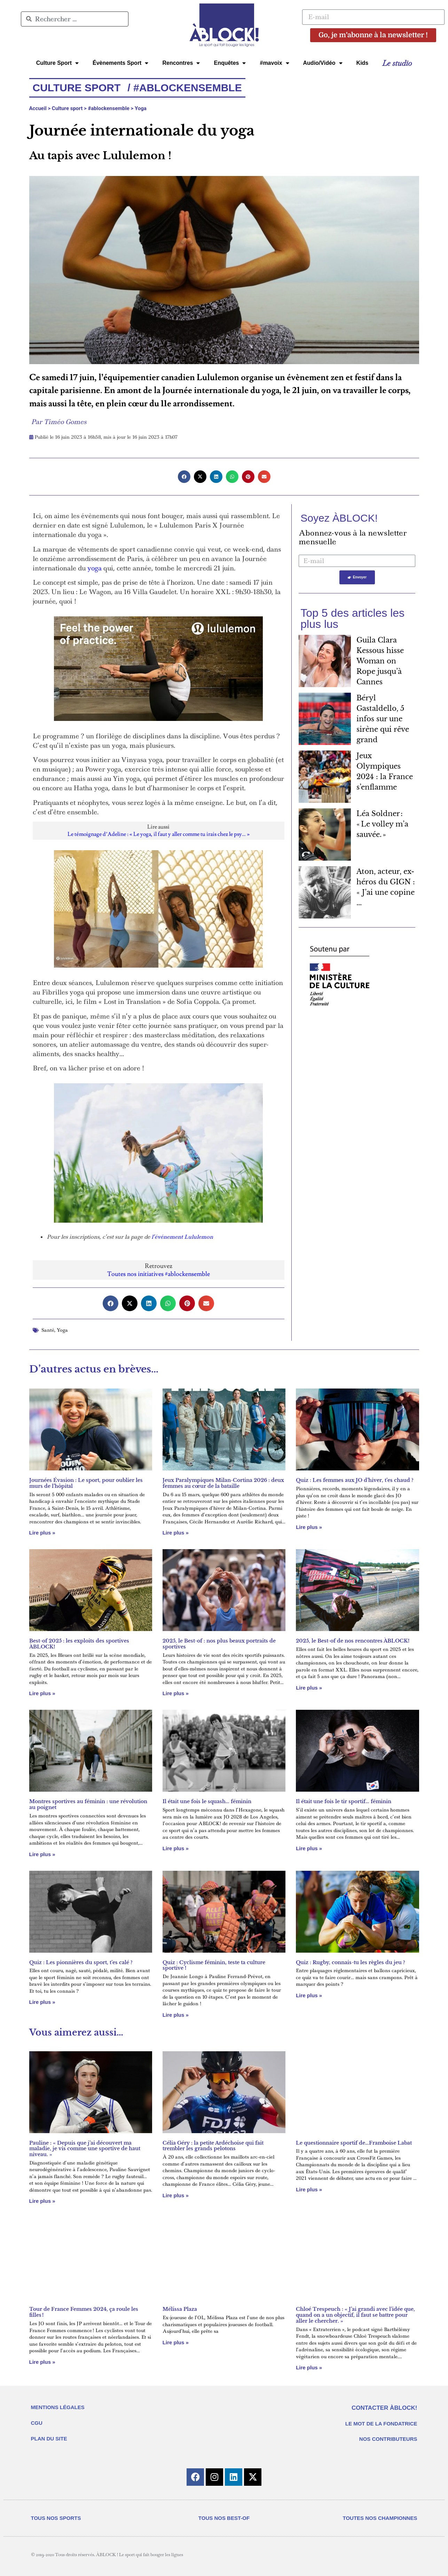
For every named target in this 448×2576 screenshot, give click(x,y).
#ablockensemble (108, 108)
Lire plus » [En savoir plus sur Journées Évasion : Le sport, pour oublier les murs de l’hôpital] (42, 1533)
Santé (47, 1330)
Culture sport (67, 108)
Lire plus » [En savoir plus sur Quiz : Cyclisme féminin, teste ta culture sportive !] (176, 2015)
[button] (184, 476)
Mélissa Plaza (180, 2309)
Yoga (141, 108)
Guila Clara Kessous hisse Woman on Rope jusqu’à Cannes (380, 661)
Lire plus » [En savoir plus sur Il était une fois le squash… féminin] (176, 1848)
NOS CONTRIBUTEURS (388, 2439)
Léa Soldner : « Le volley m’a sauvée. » (382, 824)
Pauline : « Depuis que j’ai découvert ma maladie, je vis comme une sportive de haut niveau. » (84, 2149)
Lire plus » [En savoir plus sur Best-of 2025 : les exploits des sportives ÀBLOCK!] (42, 1693)
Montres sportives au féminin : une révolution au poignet (88, 1804)
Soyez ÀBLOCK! (339, 518)
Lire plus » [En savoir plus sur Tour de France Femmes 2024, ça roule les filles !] (42, 2362)
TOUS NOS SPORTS (56, 2518)
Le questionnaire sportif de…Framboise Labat (354, 2143)
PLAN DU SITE (49, 2439)
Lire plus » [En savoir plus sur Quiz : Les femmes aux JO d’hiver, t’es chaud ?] (309, 1527)
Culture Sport (57, 63)
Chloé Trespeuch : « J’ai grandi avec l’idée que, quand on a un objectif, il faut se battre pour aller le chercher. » (355, 2315)
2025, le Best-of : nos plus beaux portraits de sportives (219, 1644)
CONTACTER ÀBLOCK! (384, 2408)
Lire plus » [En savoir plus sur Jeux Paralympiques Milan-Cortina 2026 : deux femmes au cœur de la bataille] (176, 1533)
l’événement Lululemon (182, 1236)
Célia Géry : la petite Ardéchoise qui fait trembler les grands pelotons (213, 2146)
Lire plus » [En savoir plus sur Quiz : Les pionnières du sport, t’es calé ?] (42, 2002)
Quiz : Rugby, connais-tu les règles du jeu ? (350, 1962)
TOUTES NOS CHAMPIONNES (380, 2518)
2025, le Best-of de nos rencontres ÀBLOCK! (352, 1641)
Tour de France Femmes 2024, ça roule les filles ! (83, 2312)
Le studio (397, 63)
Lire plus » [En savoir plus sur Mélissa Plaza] (176, 2342)
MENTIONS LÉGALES (58, 2407)
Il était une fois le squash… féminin (207, 1801)
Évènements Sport (120, 63)
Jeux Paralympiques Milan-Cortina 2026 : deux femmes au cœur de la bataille (223, 1483)
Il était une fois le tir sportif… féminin (343, 1801)
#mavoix (274, 63)
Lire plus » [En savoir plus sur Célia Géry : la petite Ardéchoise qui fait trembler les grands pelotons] (176, 2195)
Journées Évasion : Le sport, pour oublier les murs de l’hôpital (86, 1483)
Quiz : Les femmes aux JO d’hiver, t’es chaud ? (355, 1480)
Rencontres (181, 63)
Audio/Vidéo (323, 63)
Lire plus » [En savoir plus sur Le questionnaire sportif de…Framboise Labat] (309, 2189)
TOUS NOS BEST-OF (224, 2518)
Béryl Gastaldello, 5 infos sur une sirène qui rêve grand (382, 719)
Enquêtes (230, 63)
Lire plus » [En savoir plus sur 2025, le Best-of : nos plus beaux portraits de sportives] (176, 1693)
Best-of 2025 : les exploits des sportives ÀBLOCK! (79, 1644)
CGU (36, 2423)
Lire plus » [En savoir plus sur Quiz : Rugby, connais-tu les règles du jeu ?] (309, 1995)
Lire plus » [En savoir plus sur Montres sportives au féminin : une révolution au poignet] (42, 1854)
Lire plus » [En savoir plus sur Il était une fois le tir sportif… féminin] (309, 1848)
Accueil (38, 108)
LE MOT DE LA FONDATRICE (381, 2424)
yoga (94, 568)
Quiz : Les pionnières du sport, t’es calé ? (81, 1962)
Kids (362, 63)
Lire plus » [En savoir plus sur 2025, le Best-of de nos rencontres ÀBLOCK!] (309, 1688)
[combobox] (74, 18)
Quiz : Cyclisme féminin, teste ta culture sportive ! (214, 1965)
